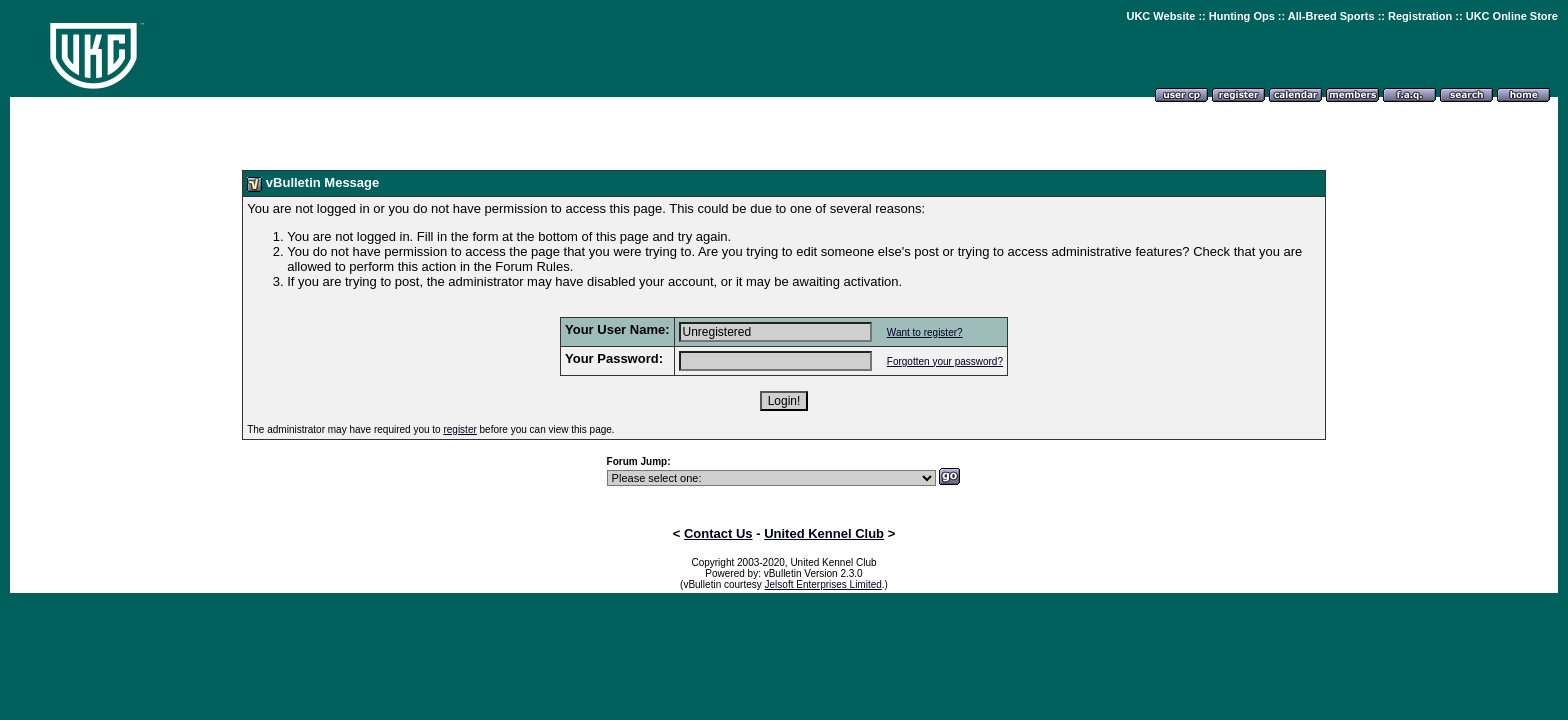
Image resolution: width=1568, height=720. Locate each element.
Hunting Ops (1242, 16)
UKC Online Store (1512, 16)
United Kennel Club (824, 533)
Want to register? (925, 332)
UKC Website (1160, 16)
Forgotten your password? (945, 361)
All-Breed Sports (1331, 16)
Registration (1420, 16)
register (459, 429)
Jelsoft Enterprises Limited (823, 584)
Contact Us (718, 533)
